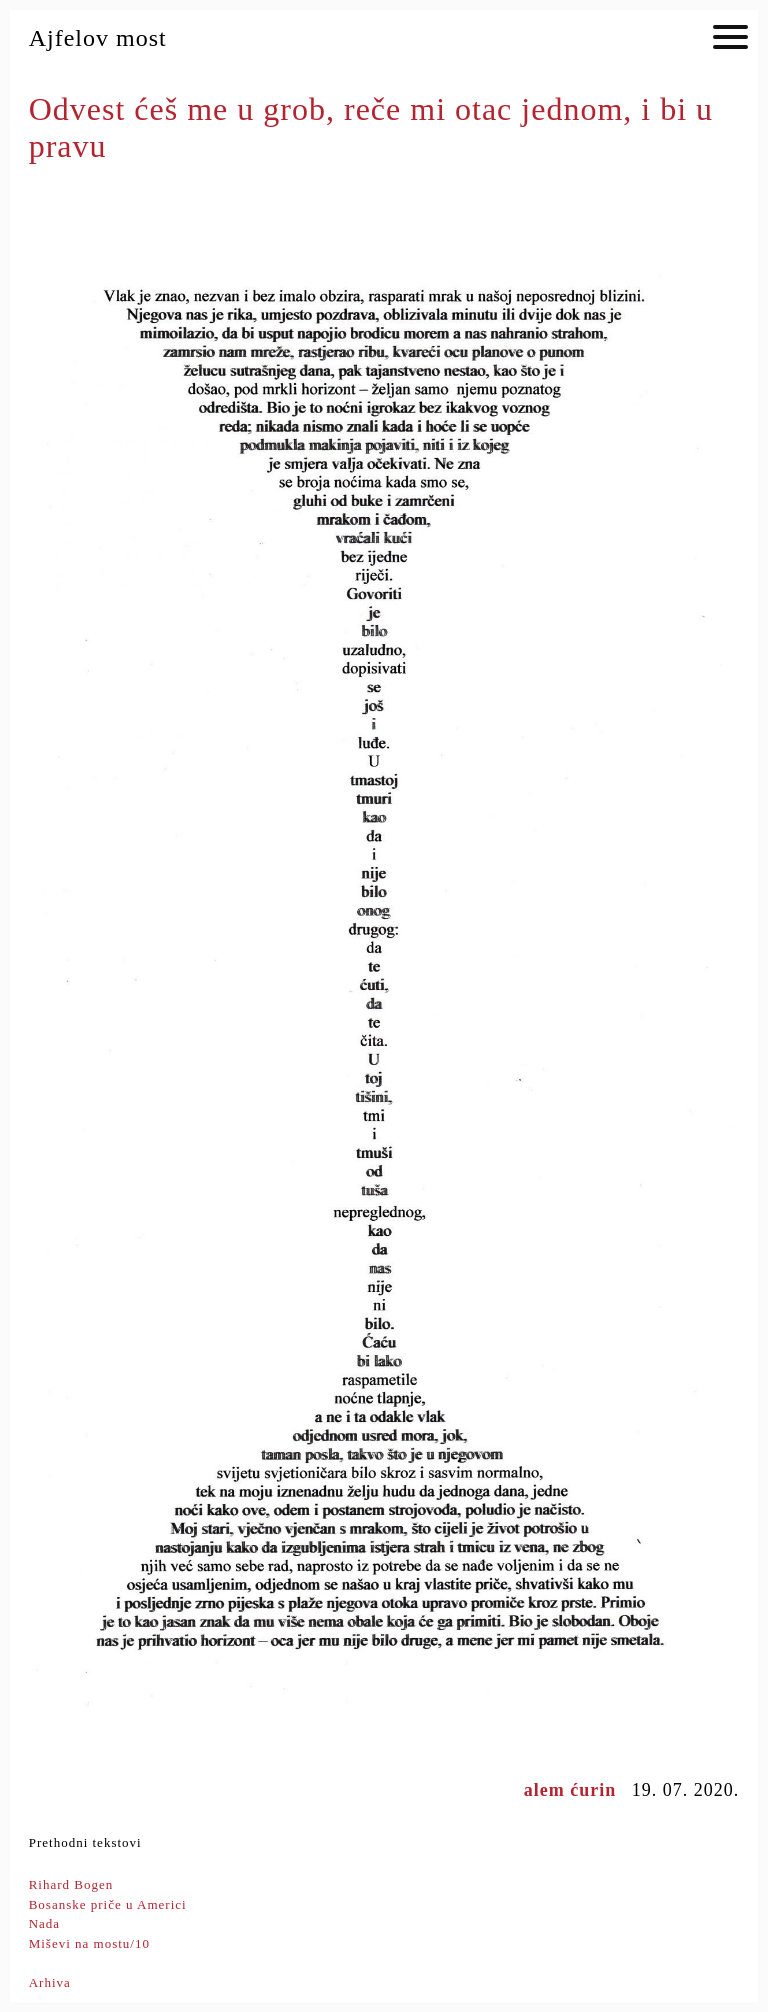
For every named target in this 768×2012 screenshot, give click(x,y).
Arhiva (50, 1982)
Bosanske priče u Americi (108, 1904)
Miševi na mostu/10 (89, 1943)
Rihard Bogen (71, 1884)
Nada (44, 1923)
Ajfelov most (98, 38)
